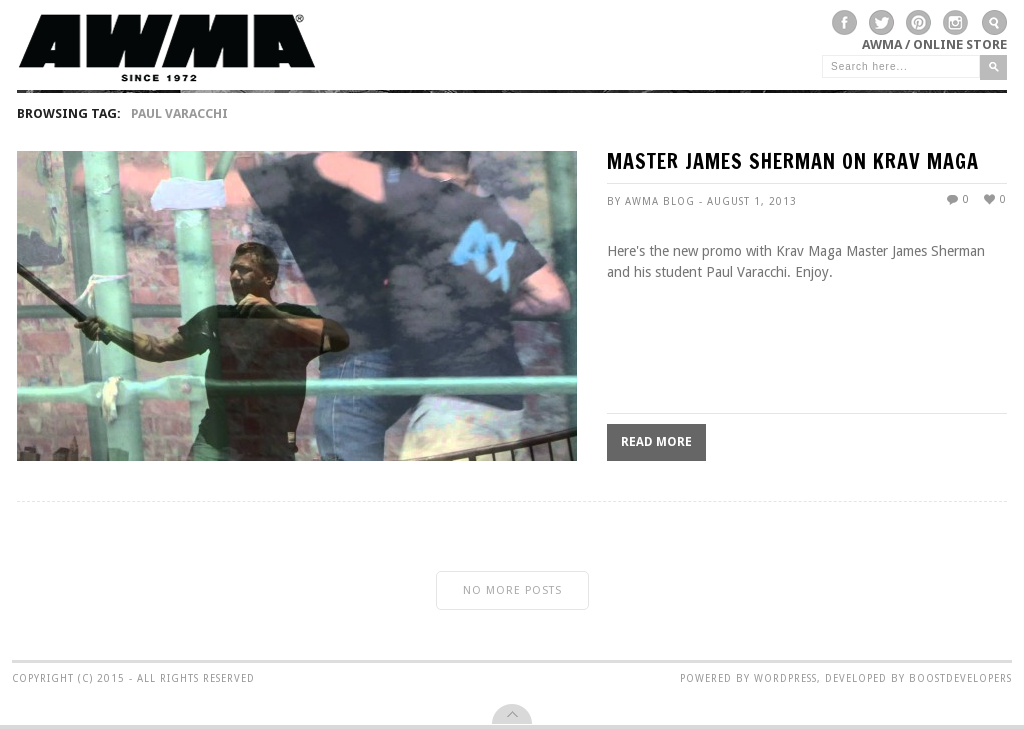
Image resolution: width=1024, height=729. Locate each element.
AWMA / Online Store (934, 44)
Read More (656, 442)
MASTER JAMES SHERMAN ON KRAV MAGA (793, 163)
